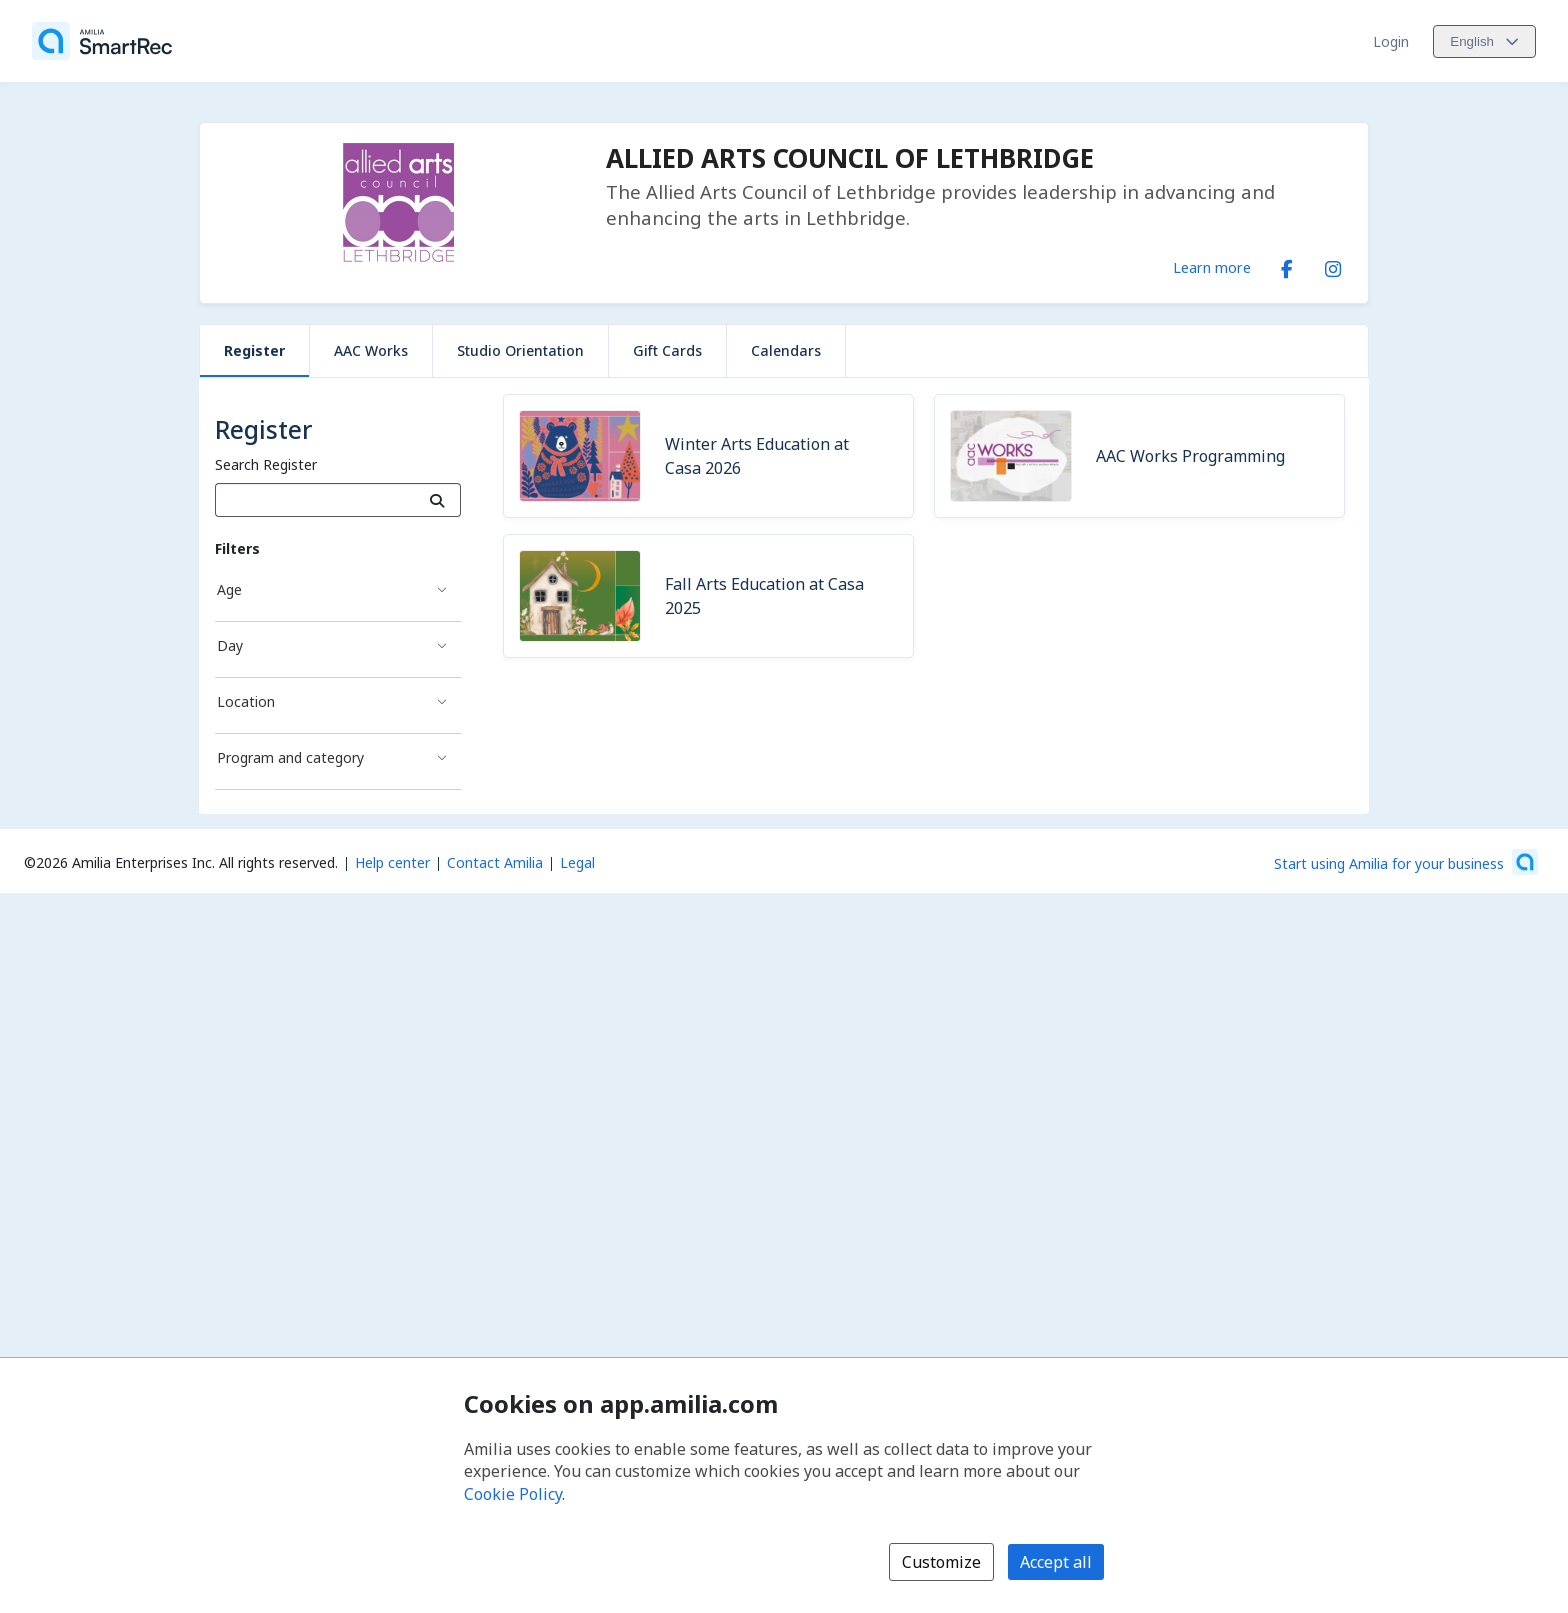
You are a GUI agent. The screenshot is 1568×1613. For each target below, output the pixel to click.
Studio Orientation (520, 350)
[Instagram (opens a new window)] (1333, 265)
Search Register (266, 464)
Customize (941, 1562)
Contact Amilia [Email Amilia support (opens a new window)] (495, 862)
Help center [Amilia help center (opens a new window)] (392, 862)
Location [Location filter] (246, 701)
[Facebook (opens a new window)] (1287, 265)
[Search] (437, 500)
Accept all (1056, 1562)
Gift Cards (667, 350)
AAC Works (371, 350)
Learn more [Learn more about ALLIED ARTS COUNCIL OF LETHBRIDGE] (1212, 267)
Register (254, 350)
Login (1391, 41)
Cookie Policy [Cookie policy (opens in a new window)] (513, 1494)
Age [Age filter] (229, 589)
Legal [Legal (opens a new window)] (577, 862)
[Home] (102, 41)
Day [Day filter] (230, 645)
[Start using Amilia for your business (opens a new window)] (1406, 862)
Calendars (786, 350)
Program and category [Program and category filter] (290, 757)
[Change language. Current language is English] (1484, 41)
